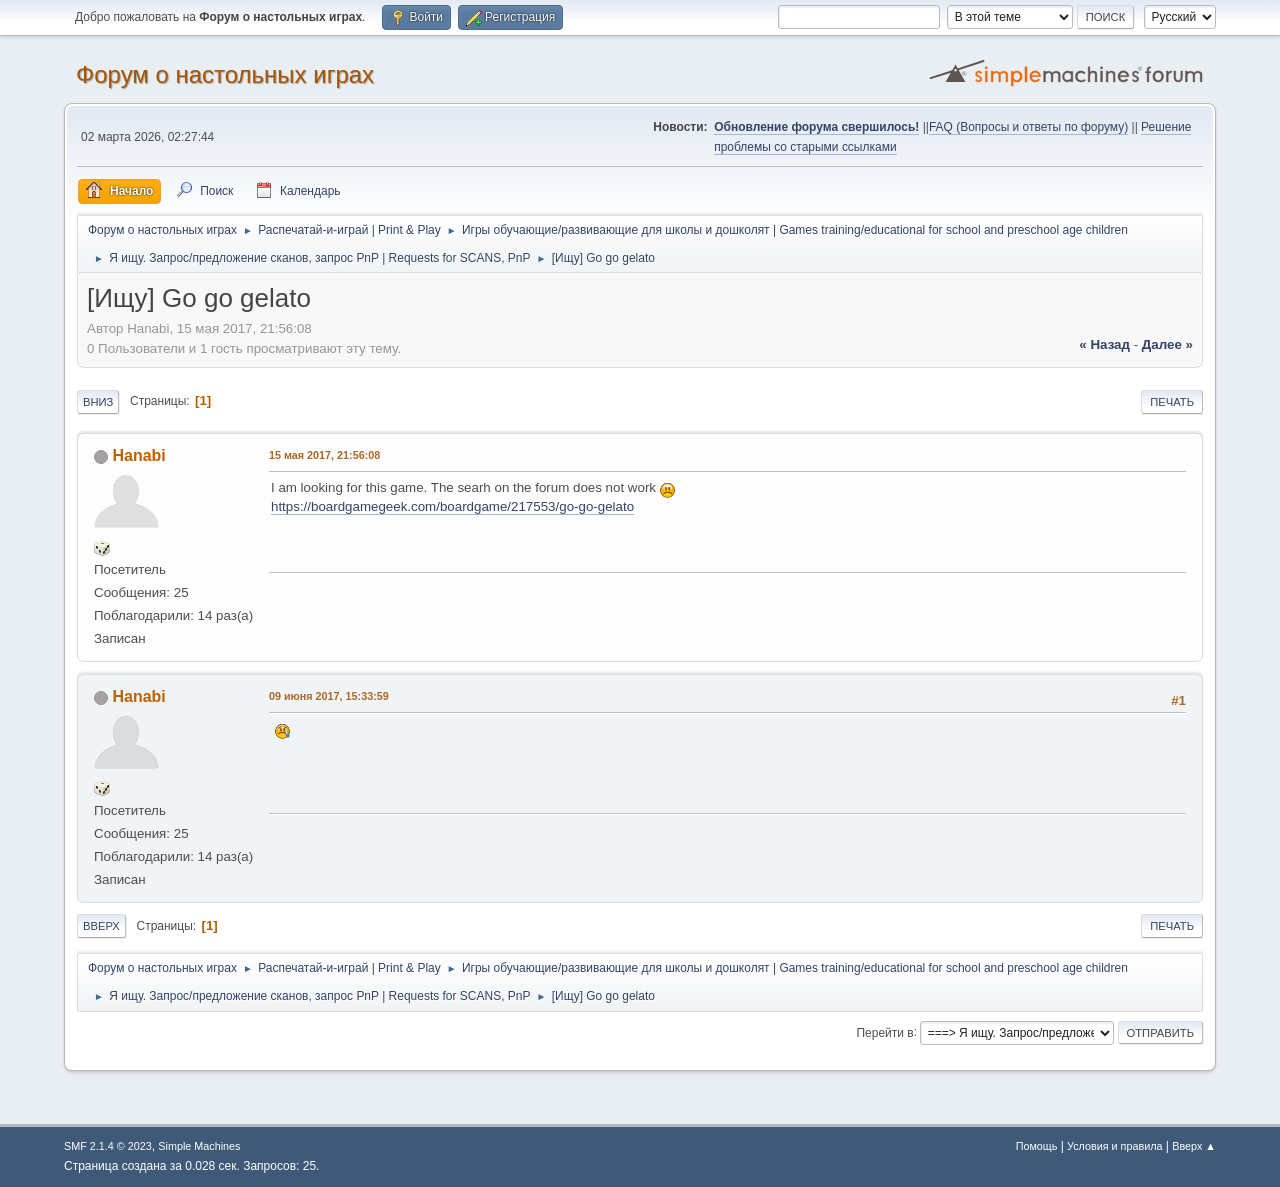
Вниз (98, 402)
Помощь (1037, 1146)
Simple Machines (199, 1146)
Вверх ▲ (1194, 1146)
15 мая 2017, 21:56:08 (324, 455)
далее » (1167, 344)
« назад (1104, 344)
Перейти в (884, 1032)
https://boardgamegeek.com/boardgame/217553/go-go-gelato (452, 506)
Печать (1172, 402)
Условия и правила (1114, 1146)
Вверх (101, 926)
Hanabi (138, 455)
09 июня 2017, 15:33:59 (329, 696)
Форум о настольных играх (225, 74)
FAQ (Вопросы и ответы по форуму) (1028, 127)
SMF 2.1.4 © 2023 (108, 1146)
